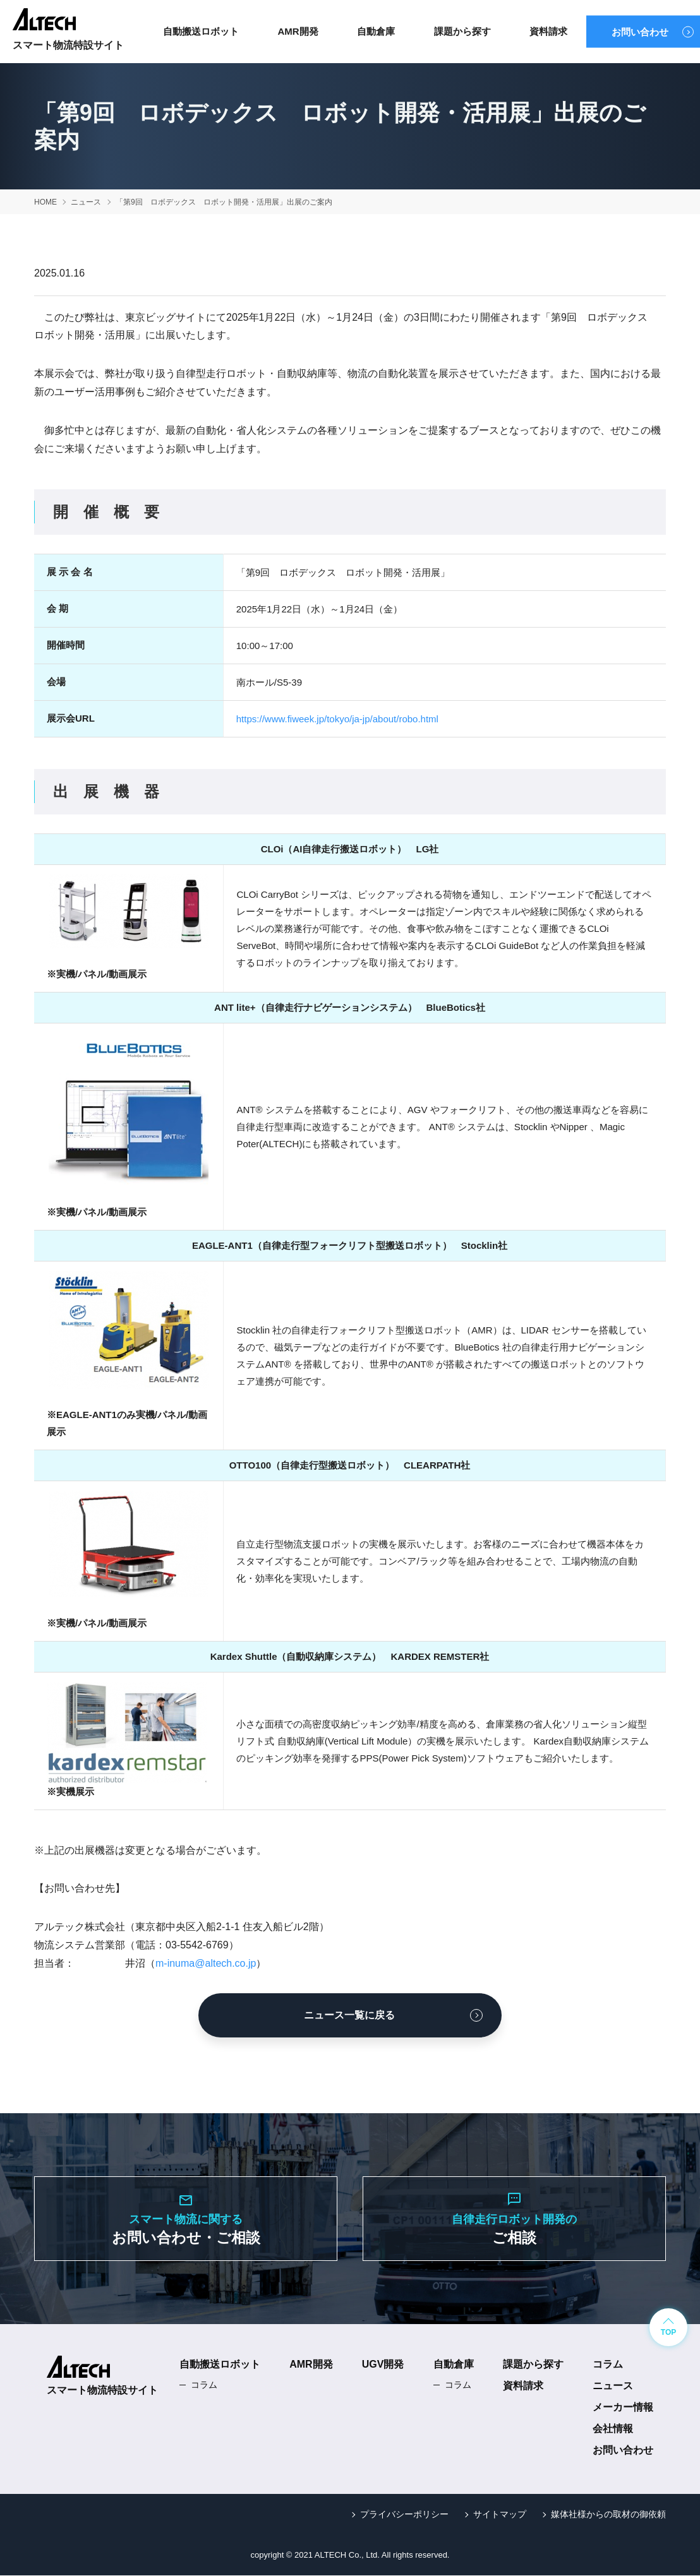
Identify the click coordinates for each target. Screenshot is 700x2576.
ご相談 (514, 2218)
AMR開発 (297, 31)
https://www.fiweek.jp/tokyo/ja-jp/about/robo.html (337, 718)
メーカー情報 (623, 2407)
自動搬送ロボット (201, 31)
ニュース (613, 2386)
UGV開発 (383, 2365)
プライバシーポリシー (404, 2515)
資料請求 (548, 31)
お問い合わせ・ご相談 (185, 2218)
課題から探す (462, 31)
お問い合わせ (640, 32)
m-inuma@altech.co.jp (205, 1963)
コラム (204, 2385)
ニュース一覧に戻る (350, 2015)
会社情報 (613, 2429)
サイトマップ (499, 2515)
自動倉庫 (376, 31)
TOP (668, 2333)
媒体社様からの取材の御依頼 (608, 2515)
